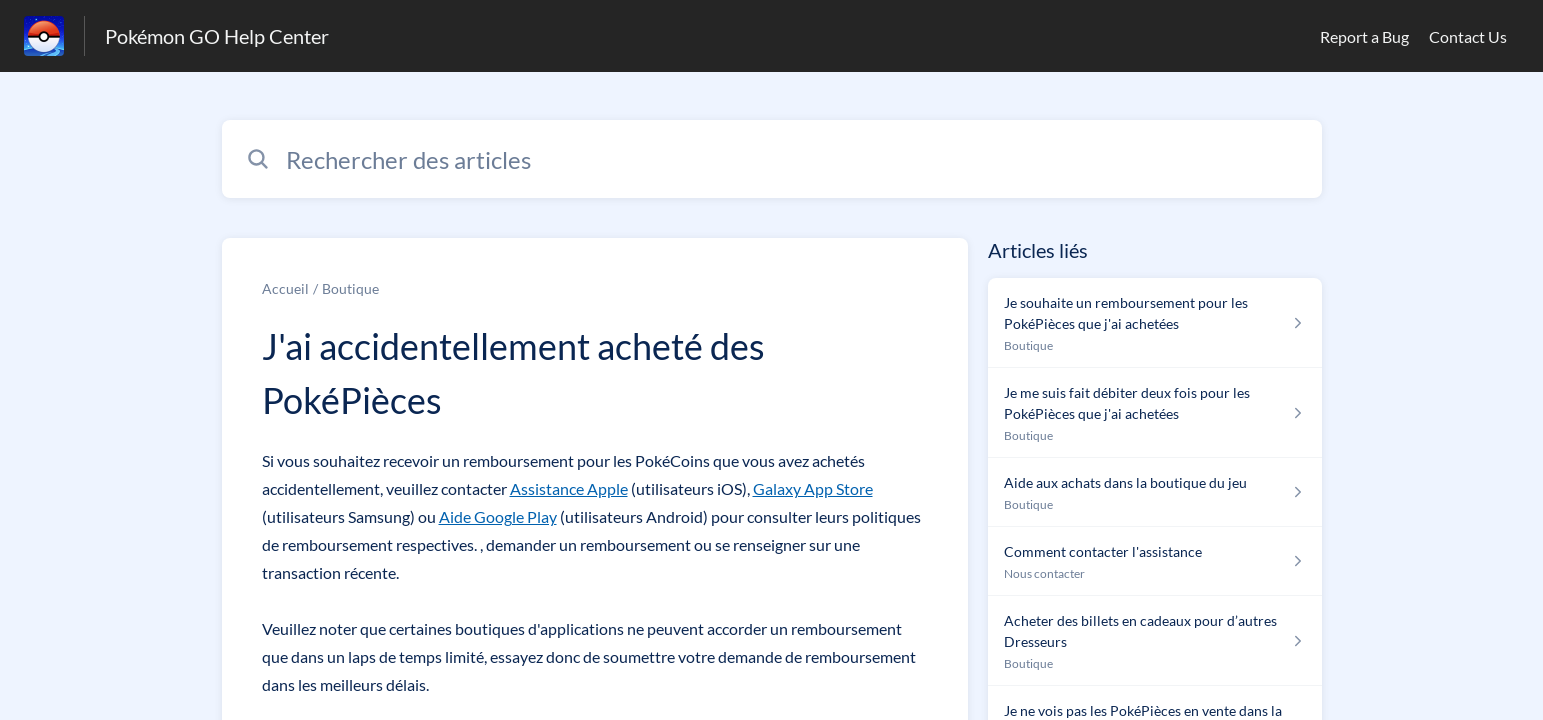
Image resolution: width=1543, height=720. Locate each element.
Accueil (285, 288)
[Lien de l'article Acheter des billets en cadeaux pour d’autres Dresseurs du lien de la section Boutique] (1154, 641)
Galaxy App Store (813, 488)
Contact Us (1468, 36)
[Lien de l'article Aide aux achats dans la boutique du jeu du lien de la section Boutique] (1154, 492)
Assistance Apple (569, 488)
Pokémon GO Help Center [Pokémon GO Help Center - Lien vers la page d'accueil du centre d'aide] (217, 36)
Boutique (350, 288)
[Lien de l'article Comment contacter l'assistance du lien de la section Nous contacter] (1154, 561)
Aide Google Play (498, 516)
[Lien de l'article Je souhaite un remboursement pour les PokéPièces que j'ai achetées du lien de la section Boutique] (1154, 323)
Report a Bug (1364, 36)
